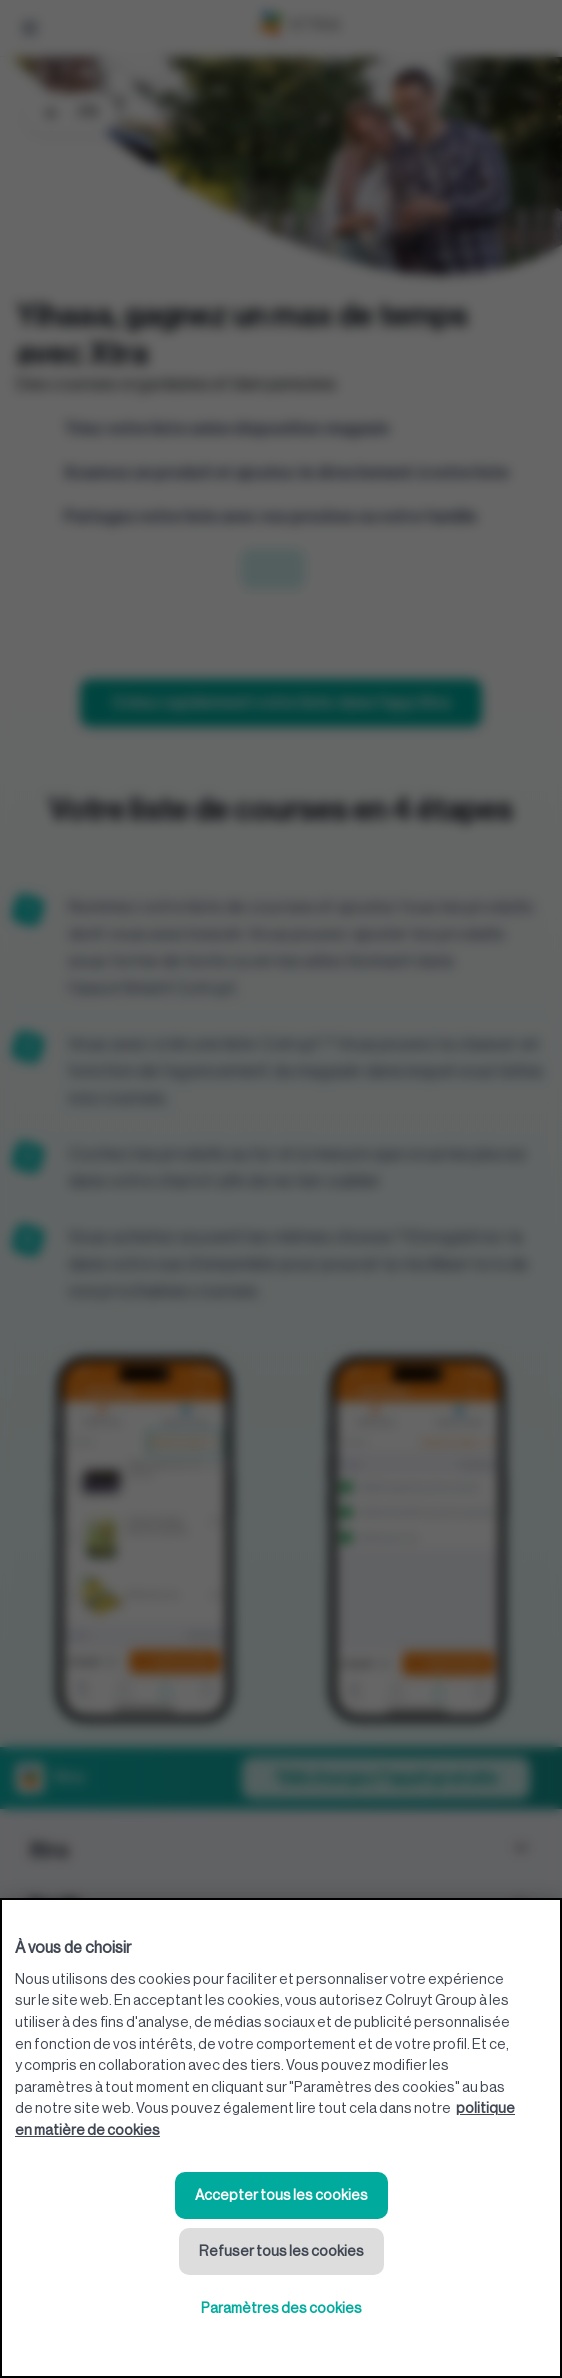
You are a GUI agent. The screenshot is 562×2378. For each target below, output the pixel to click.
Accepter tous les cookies (281, 2195)
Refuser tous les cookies (281, 2251)
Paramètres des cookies (281, 2308)
